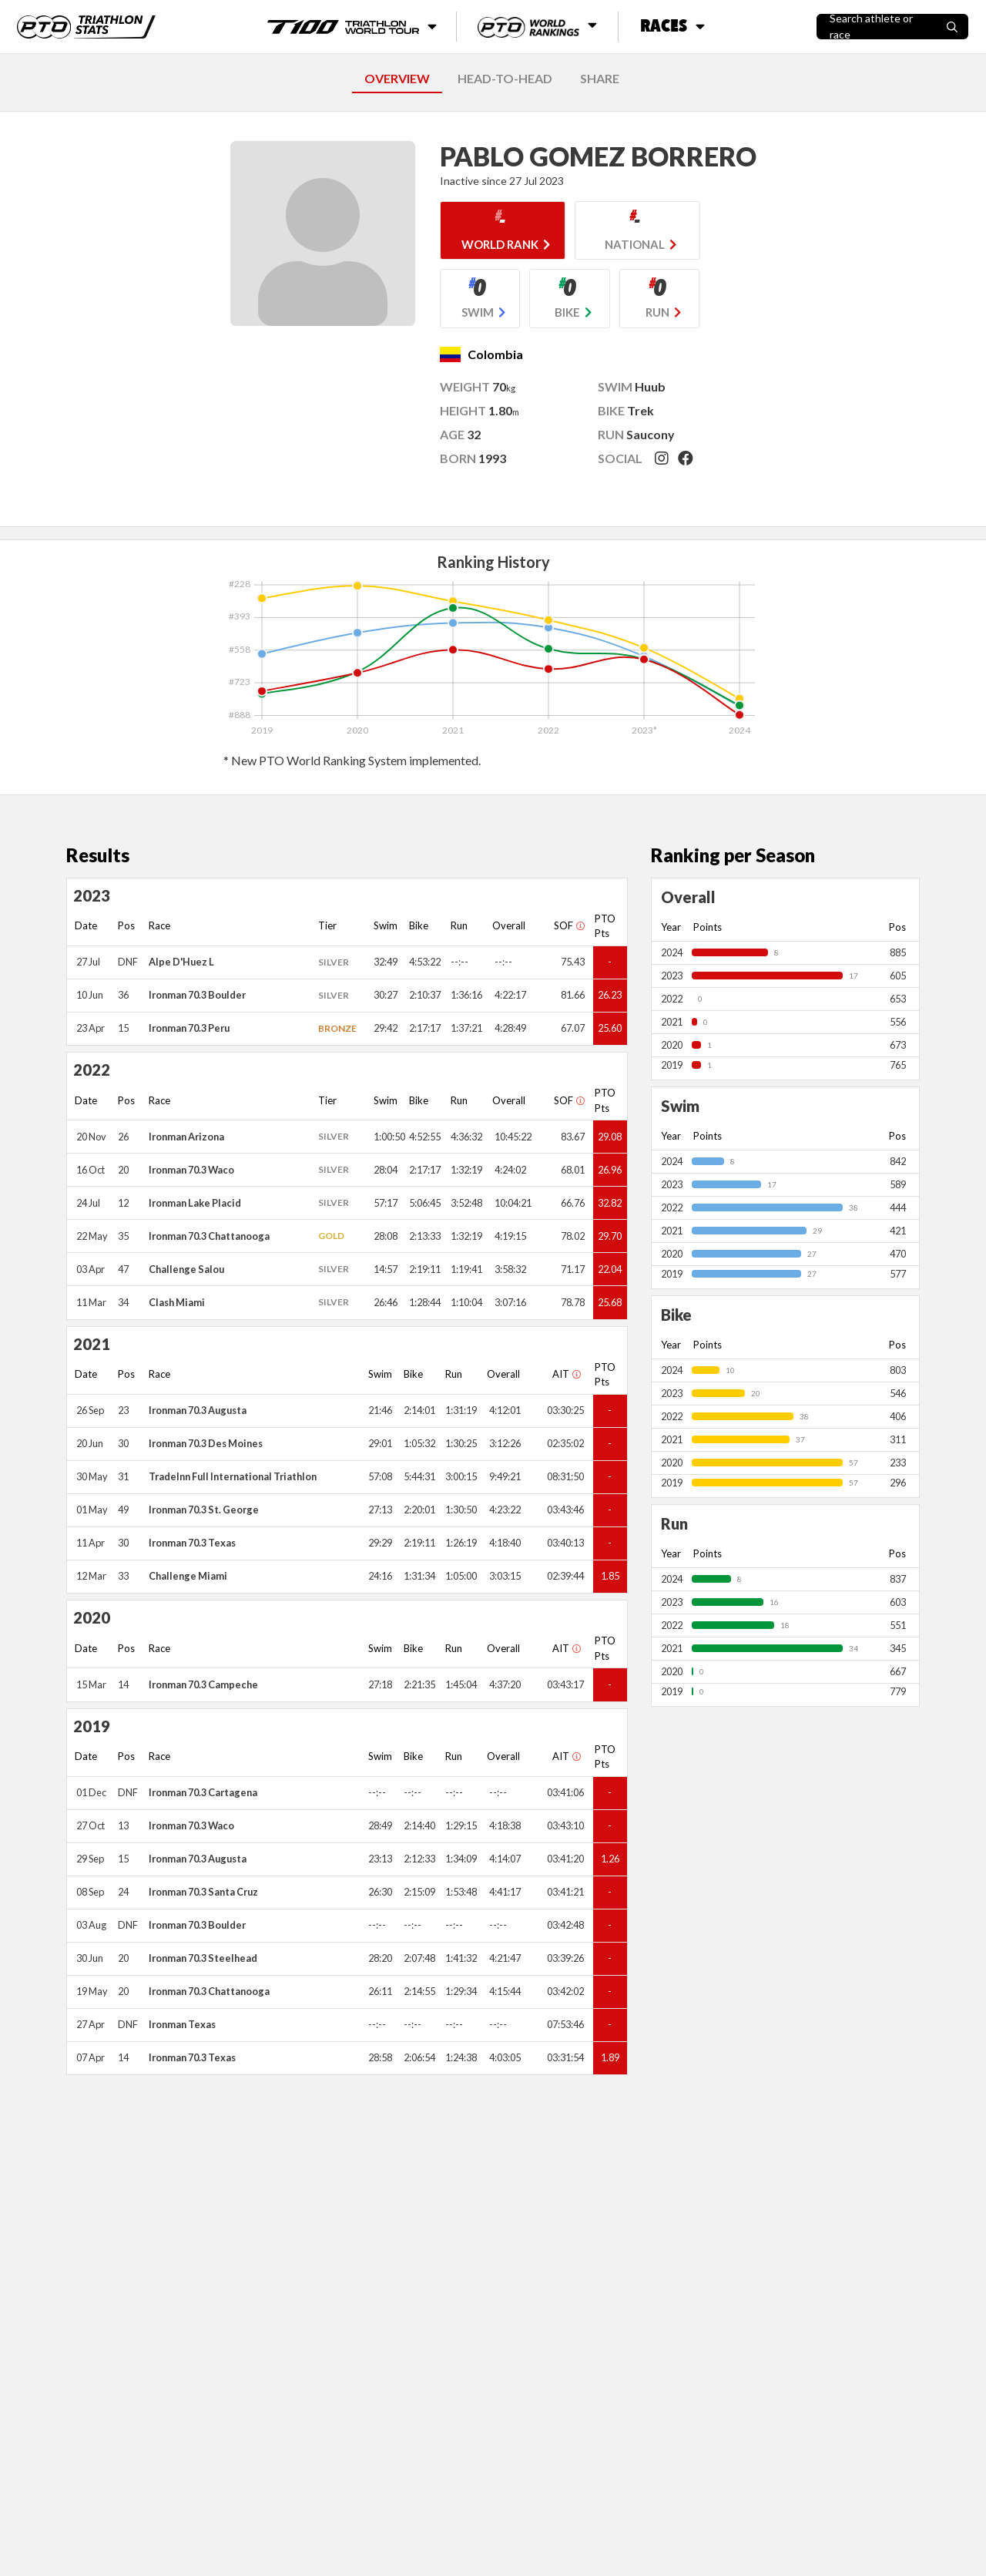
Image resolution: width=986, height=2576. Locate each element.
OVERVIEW (397, 78)
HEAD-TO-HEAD (505, 78)
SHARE (599, 78)
